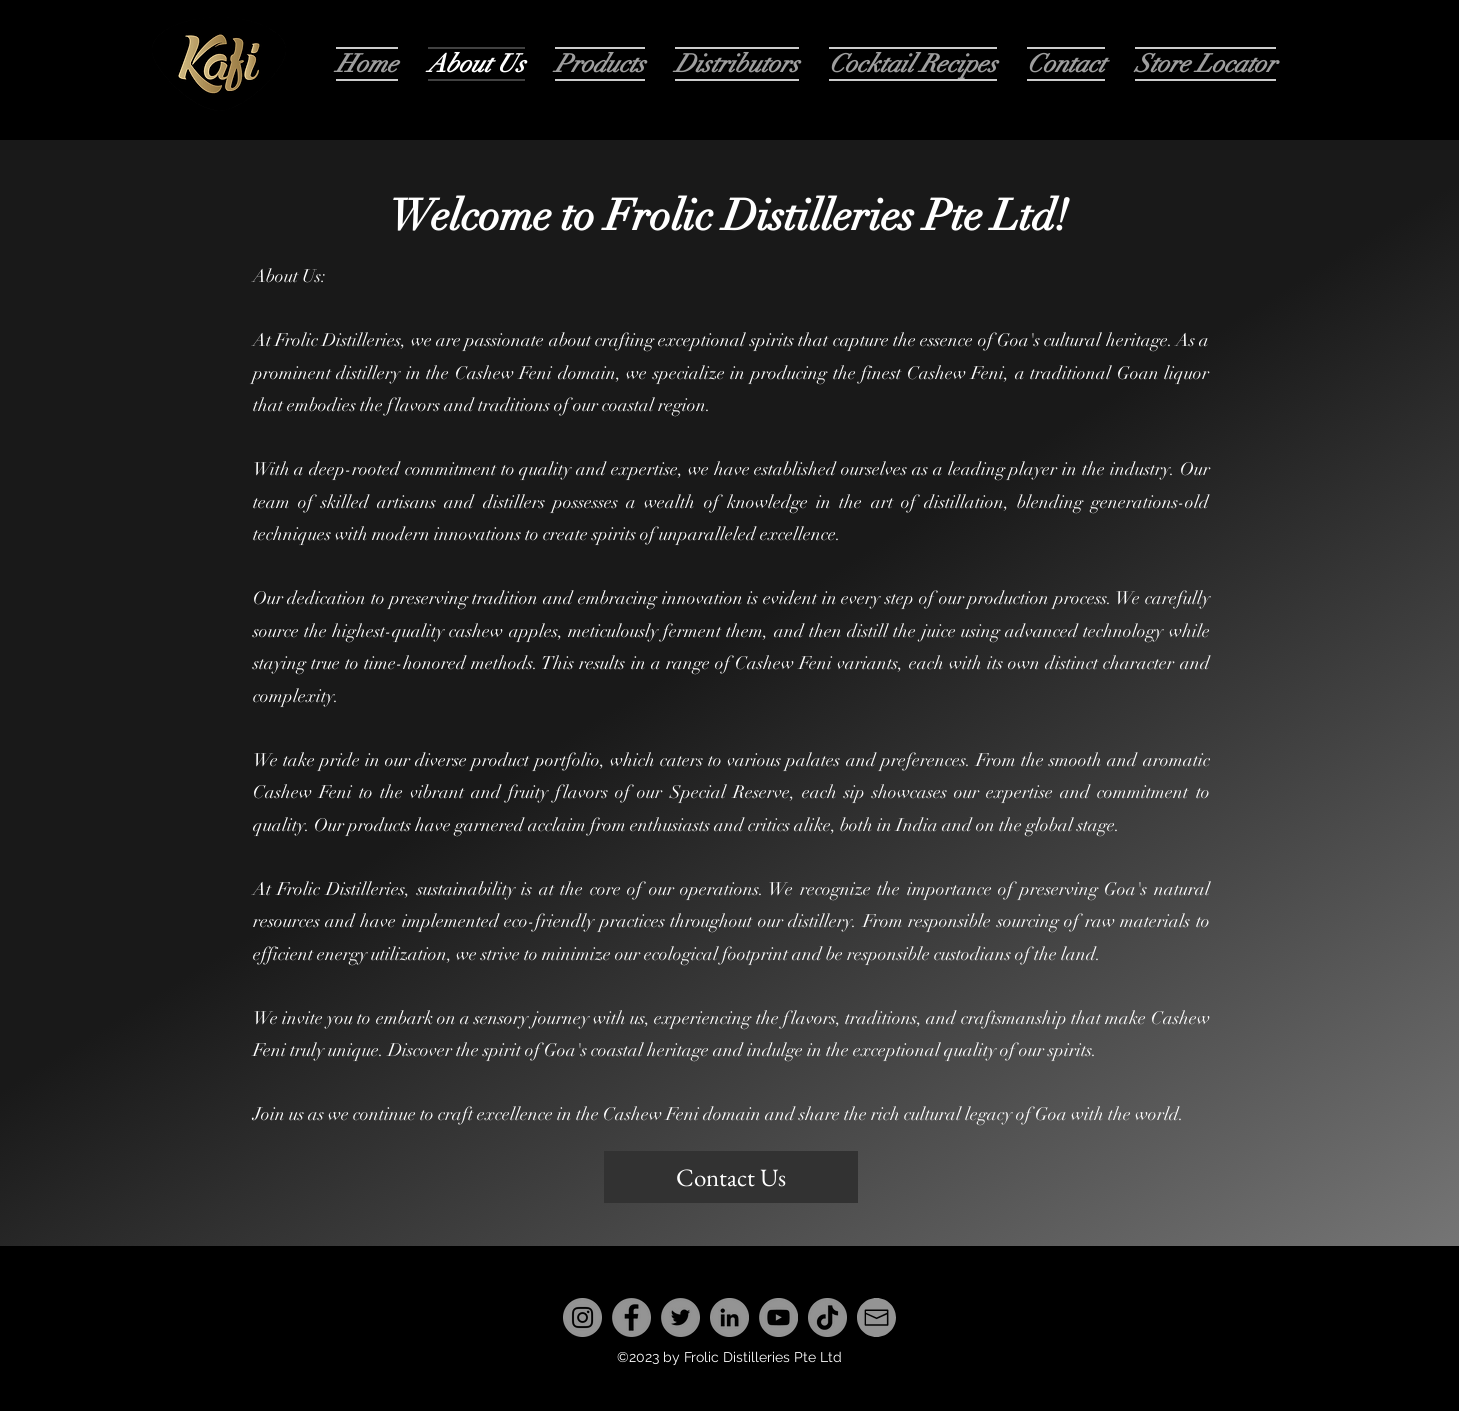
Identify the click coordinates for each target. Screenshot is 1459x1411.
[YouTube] (778, 1317)
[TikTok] (827, 1317)
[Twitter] (680, 1317)
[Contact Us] (731, 1177)
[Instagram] (582, 1317)
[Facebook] (631, 1317)
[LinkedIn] (729, 1317)
